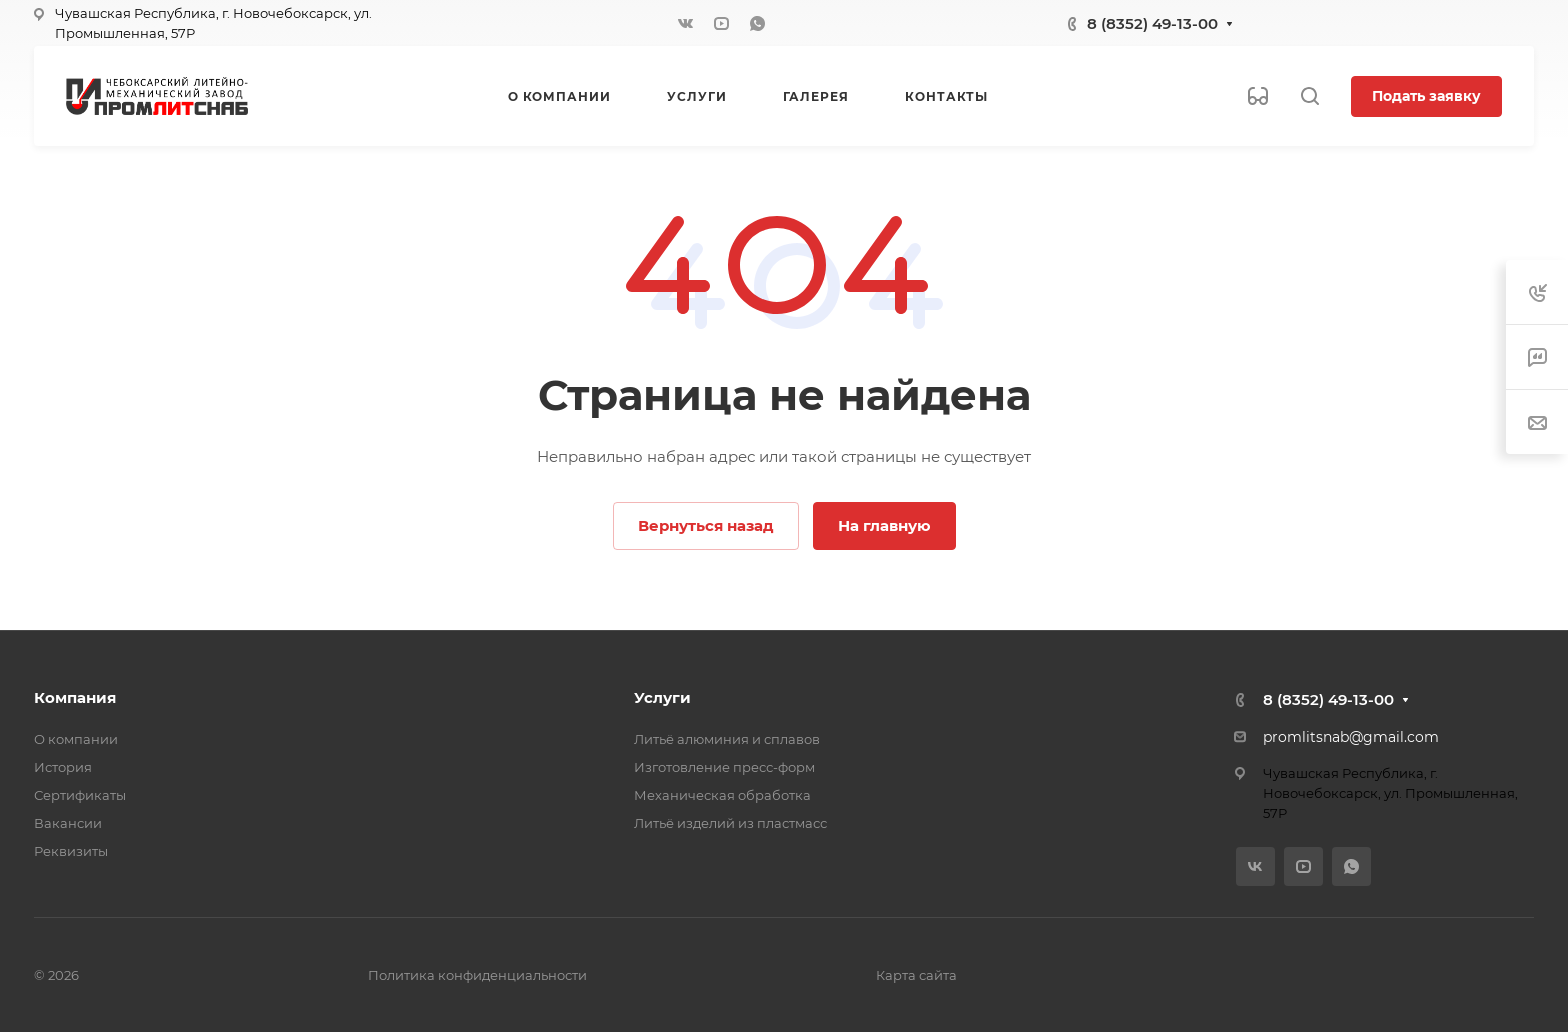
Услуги (662, 697)
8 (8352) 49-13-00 (1152, 23)
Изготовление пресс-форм (724, 767)
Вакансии (68, 823)
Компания (75, 697)
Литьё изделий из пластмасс (730, 823)
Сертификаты (80, 795)
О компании (76, 739)
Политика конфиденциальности (477, 975)
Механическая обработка (722, 795)
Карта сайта (916, 975)
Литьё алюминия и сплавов (727, 739)
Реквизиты (71, 851)
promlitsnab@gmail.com (1351, 737)
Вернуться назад (706, 525)
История (63, 767)
